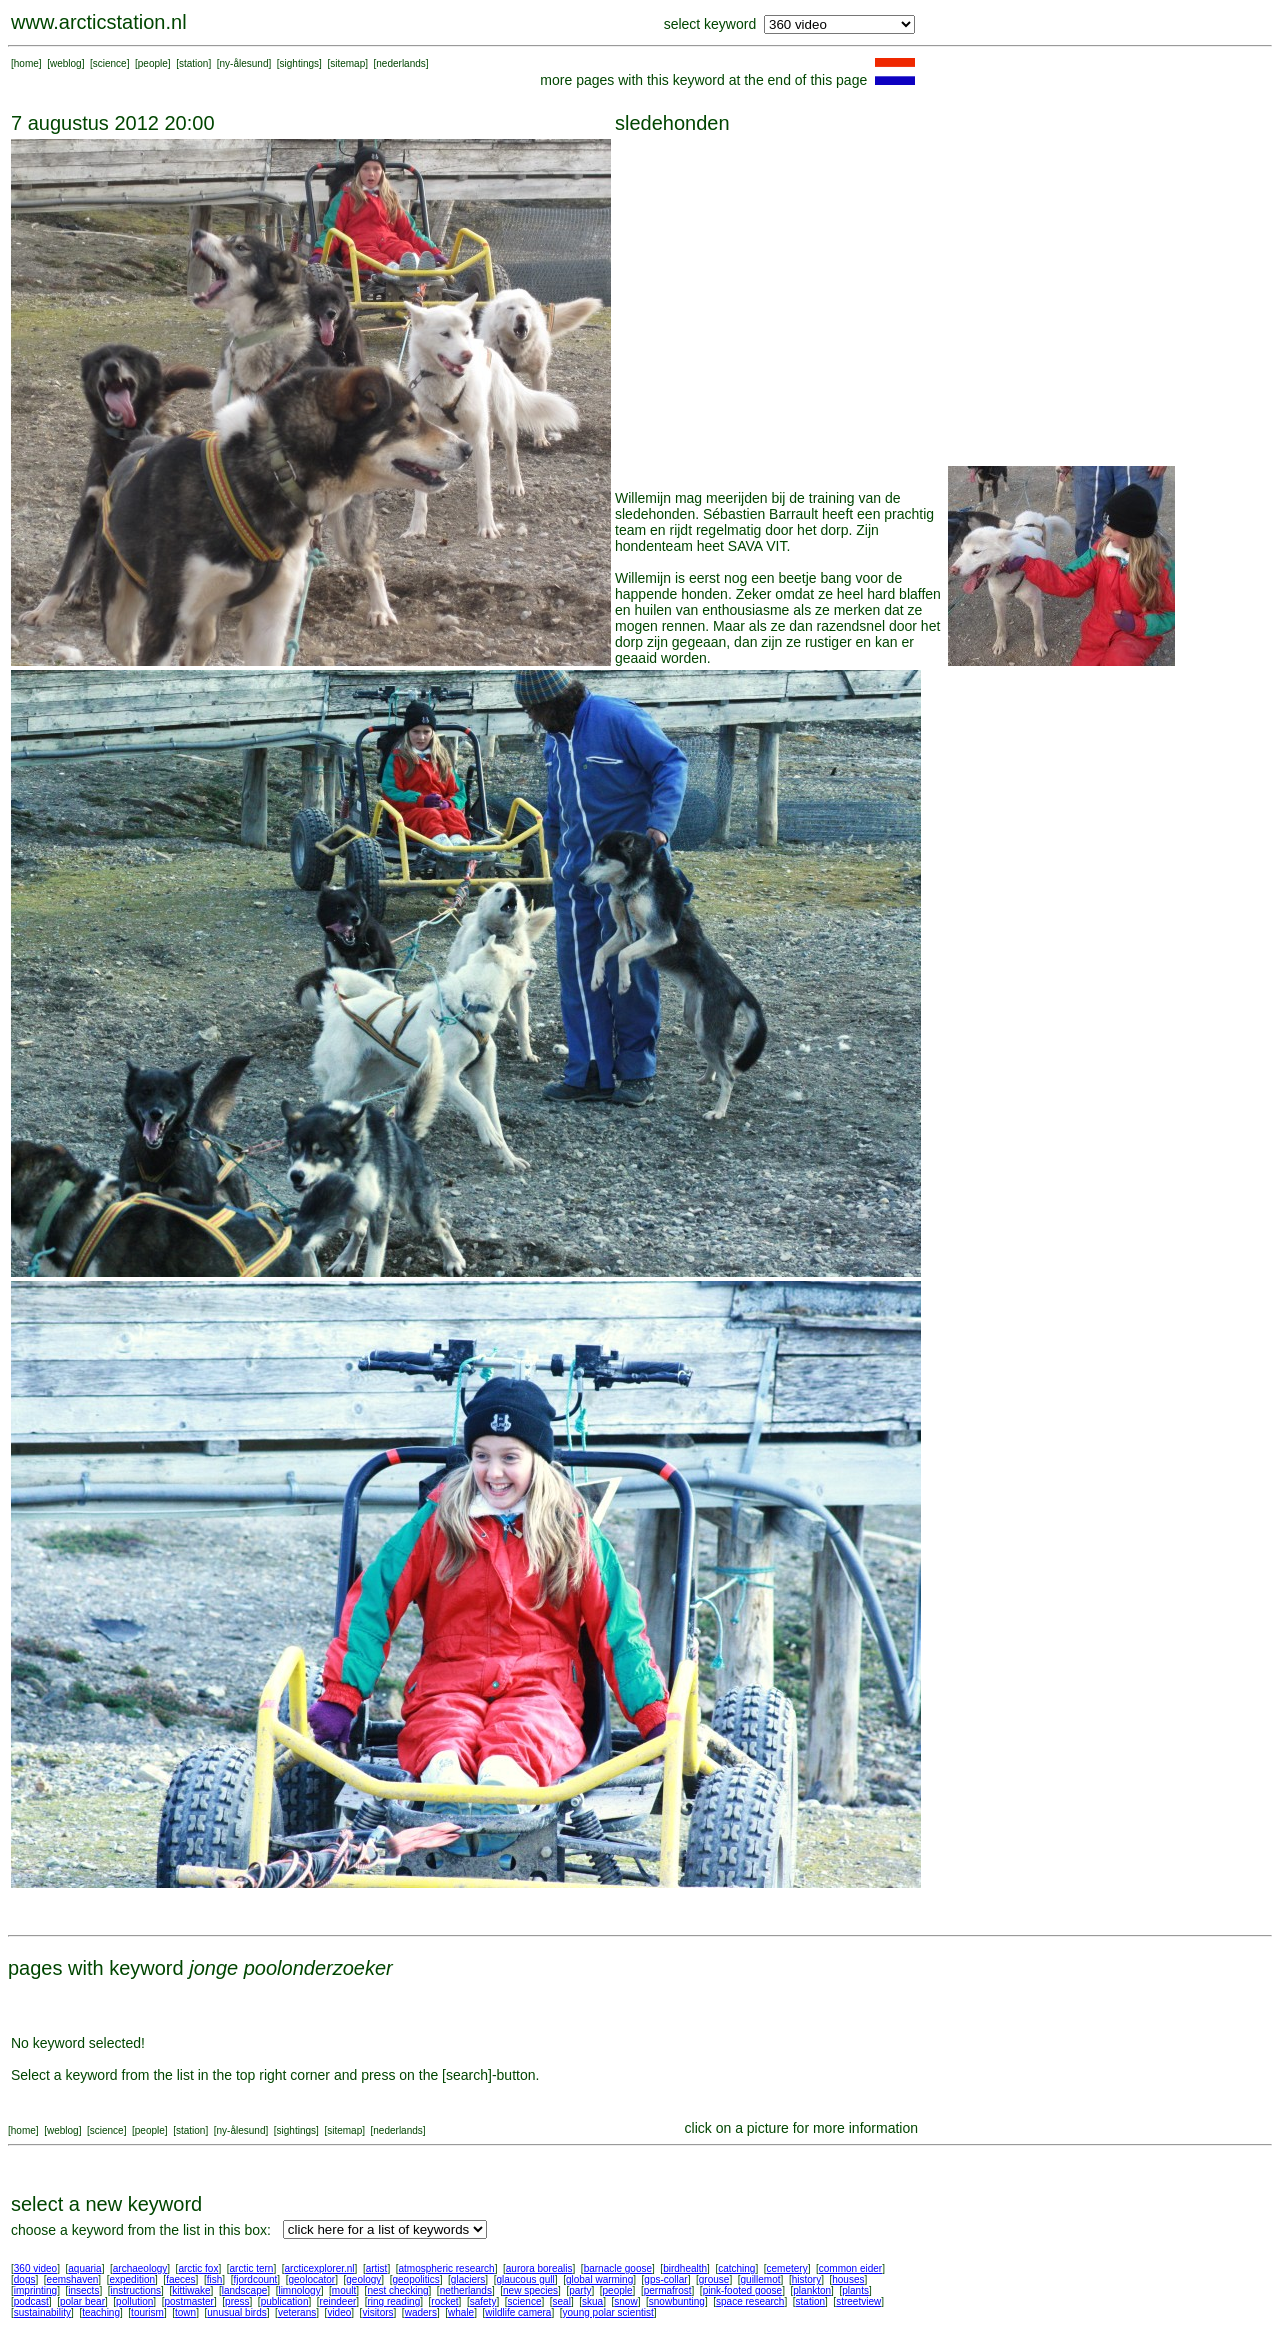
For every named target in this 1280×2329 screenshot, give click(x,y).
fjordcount (255, 2279)
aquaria (84, 2268)
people (153, 63)
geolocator (311, 2279)
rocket (444, 2301)
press (237, 2301)
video (339, 2312)
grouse (714, 2279)
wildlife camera (518, 2312)
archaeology (140, 2268)
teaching (101, 2312)
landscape (245, 2290)
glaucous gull (525, 2279)
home (26, 63)
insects (83, 2290)
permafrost (668, 2290)
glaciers (468, 2279)
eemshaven (73, 2279)
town (185, 2312)
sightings (299, 63)
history (806, 2279)
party (580, 2290)
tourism (147, 2312)
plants (855, 2290)
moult (344, 2290)
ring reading (393, 2301)
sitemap (347, 63)
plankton (812, 2290)
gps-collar (665, 2279)
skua (592, 2301)
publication (285, 2301)
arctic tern (252, 2268)
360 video (35, 2268)
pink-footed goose (743, 2290)
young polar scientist (608, 2312)
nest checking (397, 2290)
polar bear (82, 2301)
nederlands (400, 63)
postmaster (188, 2301)
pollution (134, 2301)
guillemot (761, 2279)
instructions (136, 2290)
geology (363, 2279)
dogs (25, 2279)
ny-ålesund (244, 63)
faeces (180, 2279)
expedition (132, 2279)
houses (848, 2279)
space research (750, 2301)
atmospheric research (447, 2268)
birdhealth (685, 2268)
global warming (599, 2279)
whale (461, 2312)
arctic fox (198, 2268)
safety (483, 2301)
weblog (66, 63)
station (193, 63)
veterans (297, 2312)
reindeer (338, 2301)
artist (377, 2268)
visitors (377, 2312)
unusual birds (236, 2312)
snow (625, 2301)
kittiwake (191, 2290)
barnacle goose (618, 2268)
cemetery (787, 2268)
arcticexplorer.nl (320, 2268)
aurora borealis (539, 2268)
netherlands (466, 2290)
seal (562, 2301)
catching (736, 2268)
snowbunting (677, 2301)
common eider (850, 2268)
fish (215, 2279)
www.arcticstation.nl (99, 22)
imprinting (35, 2290)
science (110, 63)
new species (530, 2290)
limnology (299, 2290)
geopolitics (415, 2279)
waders (421, 2312)
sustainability (42, 2312)
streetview (858, 2301)
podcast (31, 2301)
